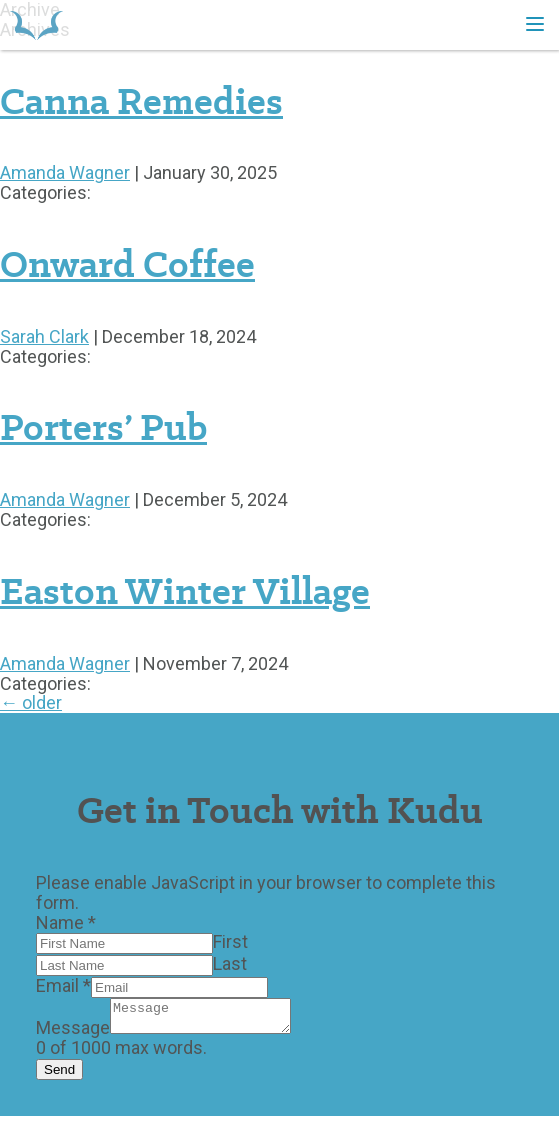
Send (59, 1075)
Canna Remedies (141, 101)
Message (73, 1033)
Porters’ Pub (103, 427)
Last (230, 963)
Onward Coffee (127, 264)
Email (63, 985)
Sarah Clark (44, 336)
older (31, 702)
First (230, 941)
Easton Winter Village (185, 591)
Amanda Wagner (65, 172)
